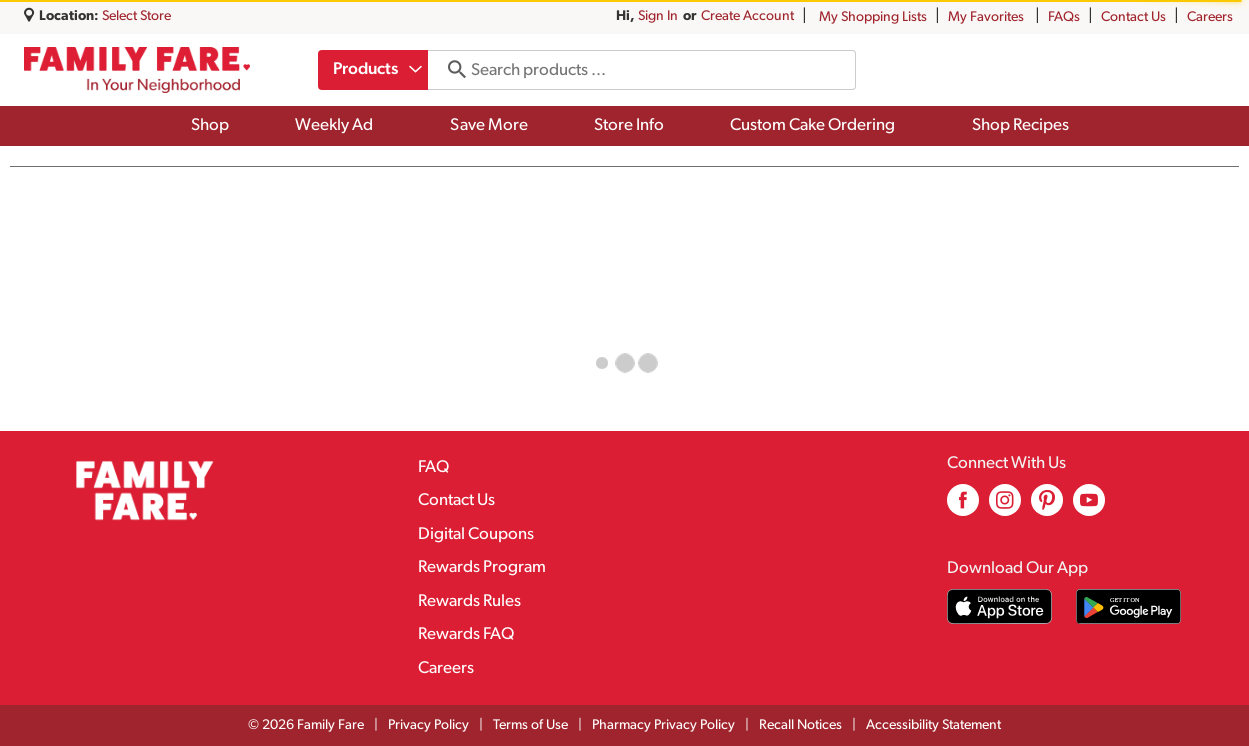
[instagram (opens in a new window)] (1005, 507)
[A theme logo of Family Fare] (137, 70)
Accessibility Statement (933, 725)
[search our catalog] (453, 70)
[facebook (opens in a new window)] (963, 507)
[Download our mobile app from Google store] (1128, 606)
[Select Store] (138, 16)
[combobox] (375, 70)
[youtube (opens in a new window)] (1089, 507)
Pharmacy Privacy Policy (663, 725)
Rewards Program (482, 567)
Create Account (747, 16)
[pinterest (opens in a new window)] (1047, 507)
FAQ (433, 467)
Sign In (658, 16)
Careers (1210, 17)
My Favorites (987, 17)
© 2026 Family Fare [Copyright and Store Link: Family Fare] (306, 725)
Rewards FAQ (466, 634)
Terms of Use (530, 725)
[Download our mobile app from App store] (999, 606)
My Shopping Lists (873, 17)
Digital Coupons (476, 534)
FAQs (1064, 17)
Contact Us (1133, 17)
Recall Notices (800, 725)
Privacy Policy (428, 725)
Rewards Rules (469, 601)
